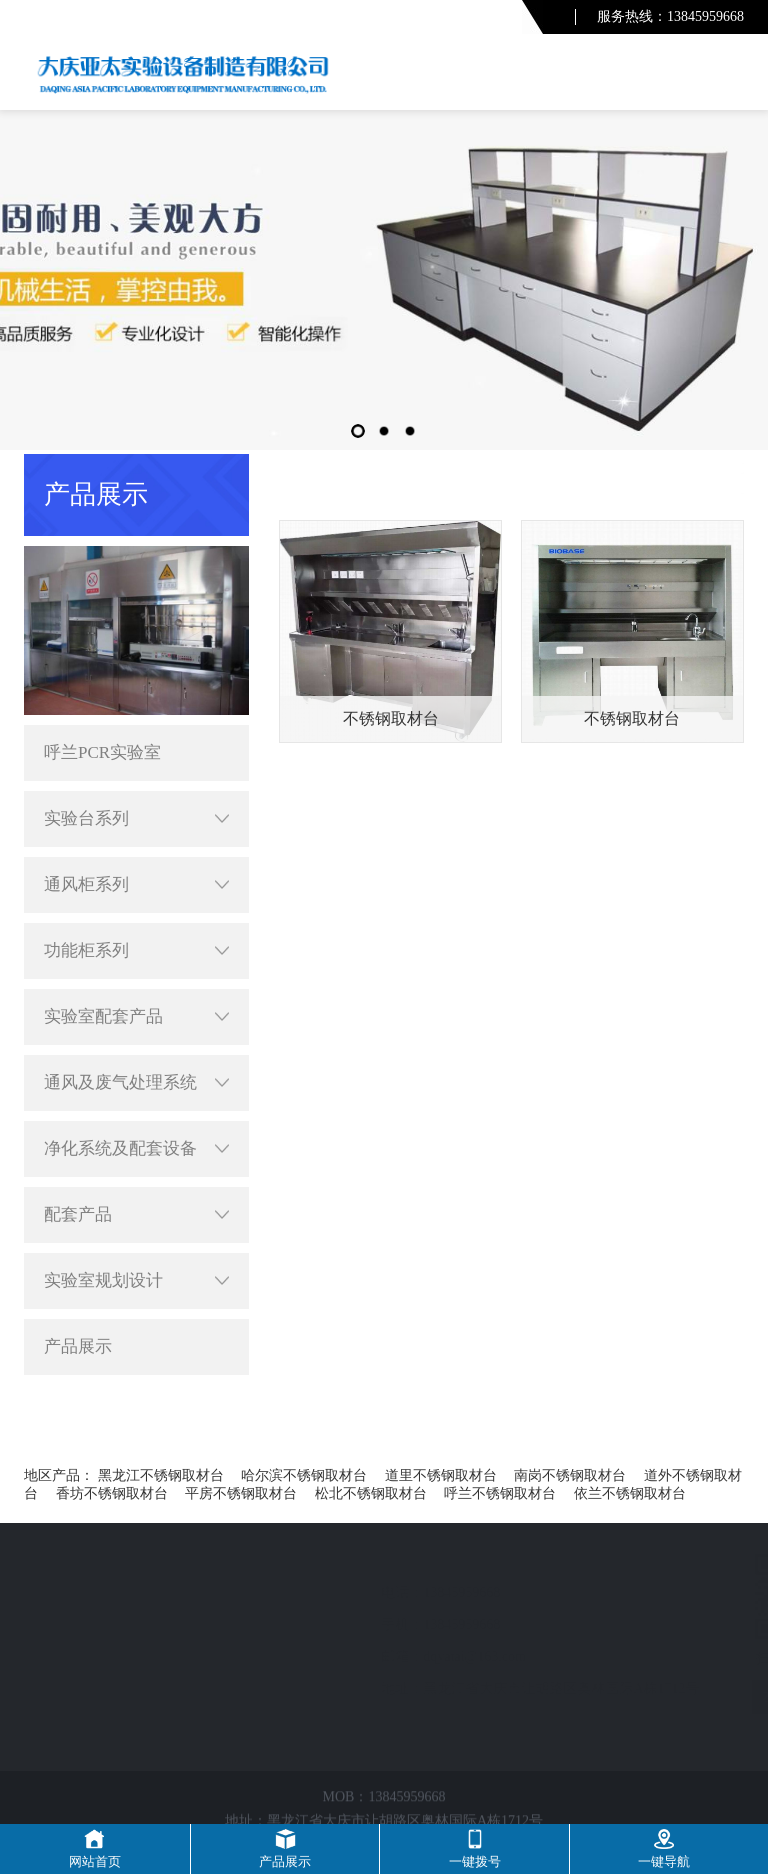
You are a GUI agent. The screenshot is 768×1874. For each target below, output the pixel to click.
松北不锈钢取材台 (371, 1493)
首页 (520, 470)
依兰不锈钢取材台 (630, 1493)
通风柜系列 (136, 885)
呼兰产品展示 (592, 470)
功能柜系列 (136, 951)
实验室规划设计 (136, 1281)
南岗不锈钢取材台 (570, 1475)
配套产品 (136, 1215)
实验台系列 (136, 819)
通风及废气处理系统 (136, 1083)
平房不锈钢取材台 (241, 1493)
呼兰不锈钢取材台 (500, 1493)
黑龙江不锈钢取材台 (161, 1475)
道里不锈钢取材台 (441, 1475)
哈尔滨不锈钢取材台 (304, 1475)
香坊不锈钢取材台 (112, 1493)
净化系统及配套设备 (136, 1149)
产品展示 (78, 1346)
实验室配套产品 (136, 1017)
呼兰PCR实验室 (102, 752)
